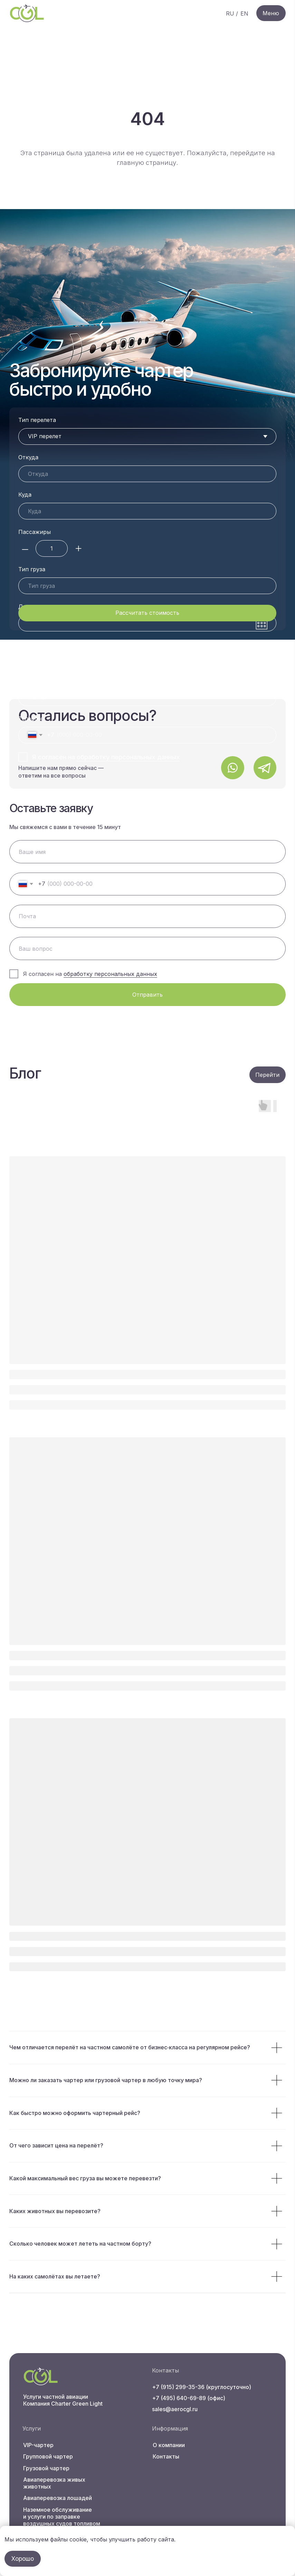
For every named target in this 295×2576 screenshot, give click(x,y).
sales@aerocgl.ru (175, 2409)
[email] (147, 916)
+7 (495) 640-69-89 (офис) (188, 2398)
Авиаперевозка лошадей (57, 2497)
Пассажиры (34, 531)
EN (244, 13)
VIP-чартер (38, 2445)
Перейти (267, 1074)
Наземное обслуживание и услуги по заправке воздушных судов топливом (61, 2516)
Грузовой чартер (46, 2468)
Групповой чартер (48, 2456)
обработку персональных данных (128, 757)
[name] (147, 851)
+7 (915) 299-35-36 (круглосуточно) (201, 2387)
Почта (27, 681)
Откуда (28, 457)
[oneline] (147, 948)
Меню (271, 13)
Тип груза (31, 569)
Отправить (147, 994)
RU (230, 13)
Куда (24, 494)
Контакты (166, 2456)
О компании (169, 2445)
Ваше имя (31, 643)
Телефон (30, 718)
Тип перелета (37, 419)
